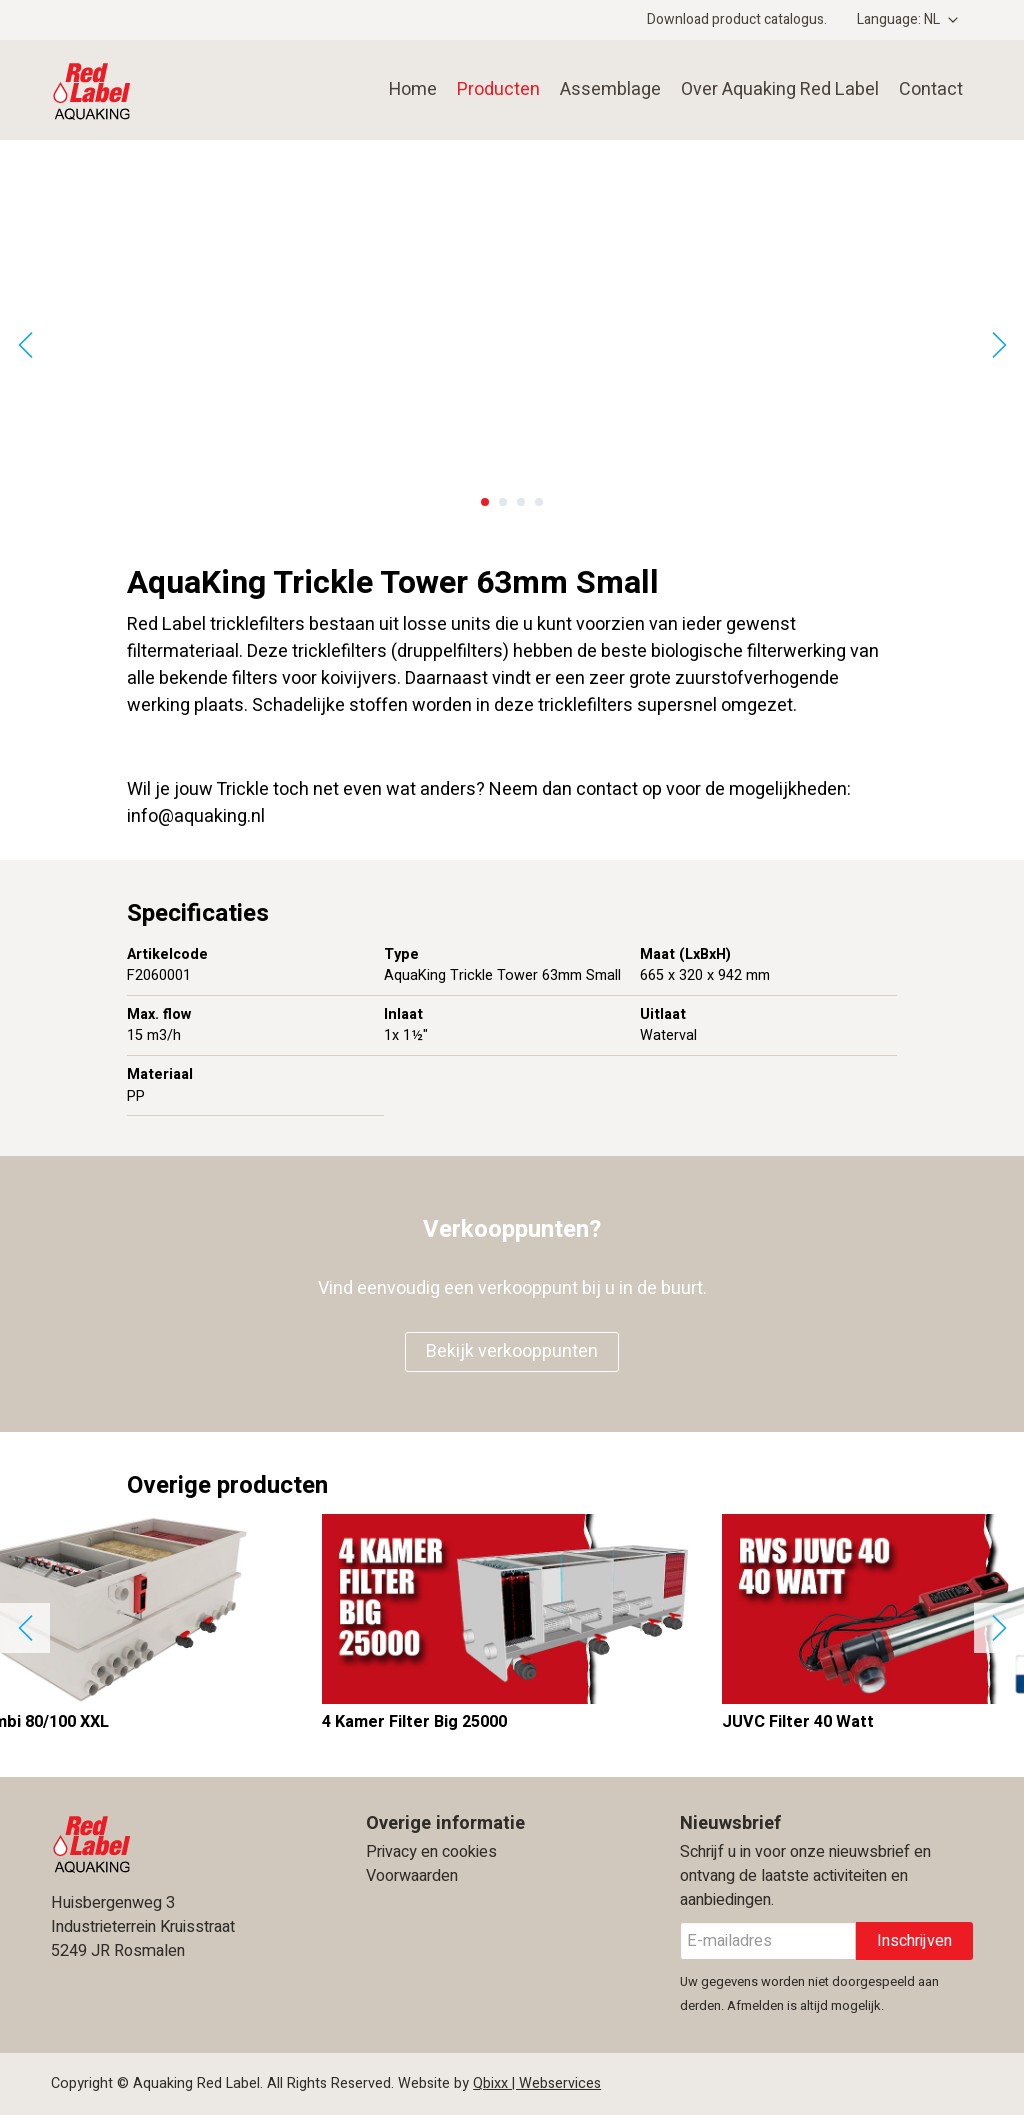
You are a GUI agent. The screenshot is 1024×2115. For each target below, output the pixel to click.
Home (413, 89)
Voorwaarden (412, 1876)
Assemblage (610, 89)
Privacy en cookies (431, 1852)
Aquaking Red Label (158, 90)
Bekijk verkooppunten (512, 1351)
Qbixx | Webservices (537, 2083)
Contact (931, 89)
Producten (498, 89)
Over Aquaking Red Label (780, 89)
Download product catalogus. (737, 19)
